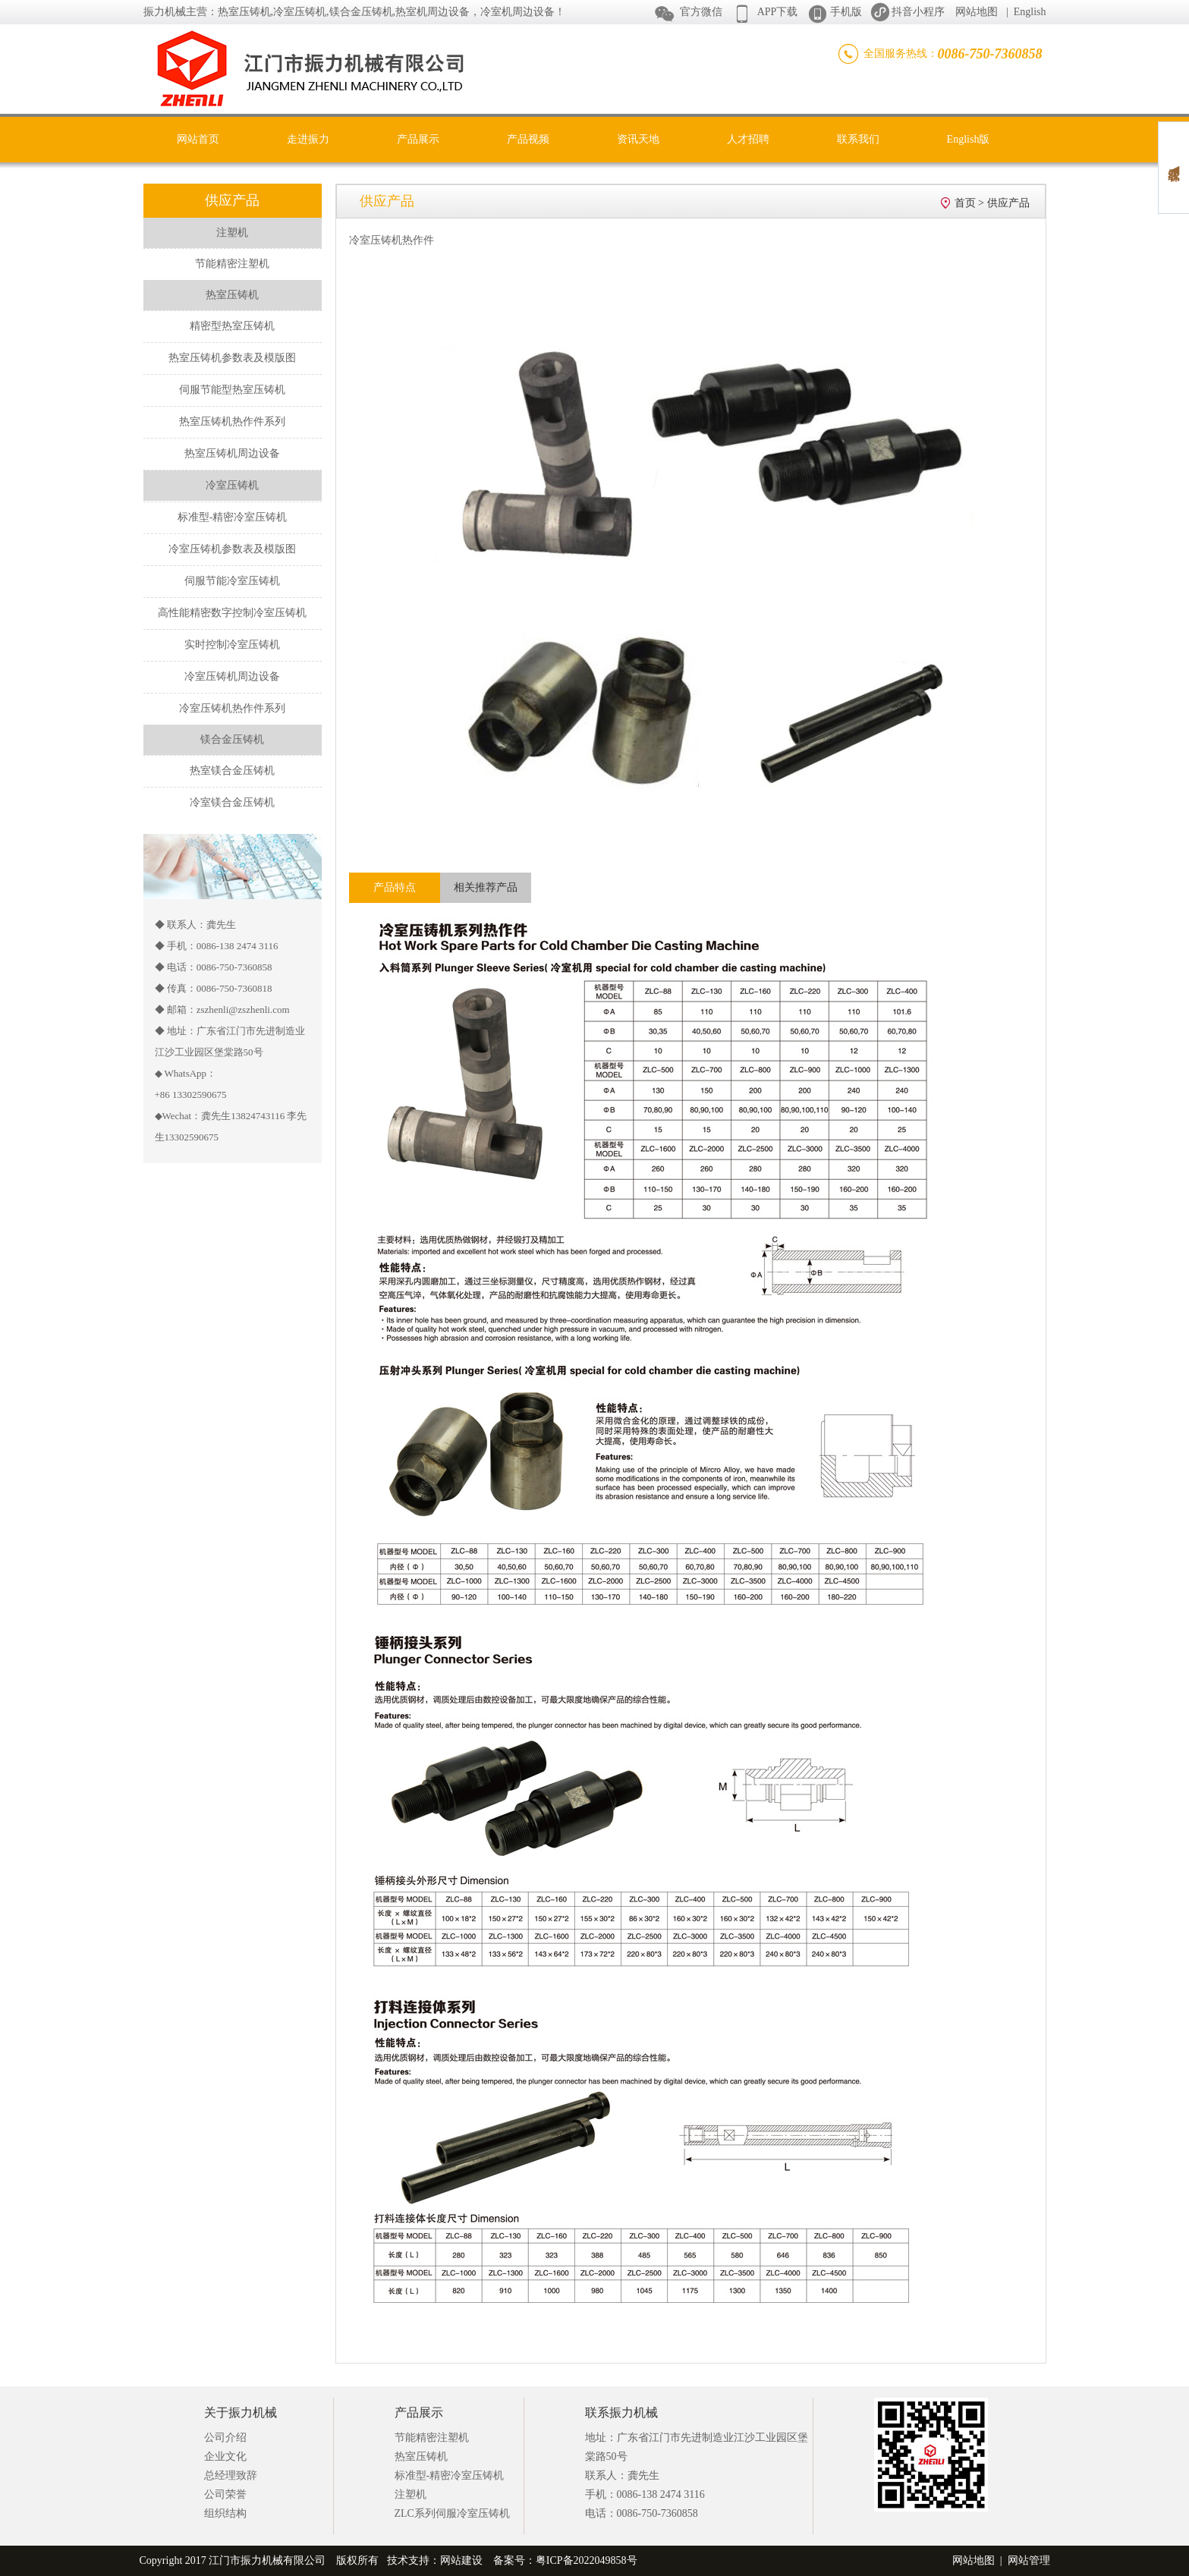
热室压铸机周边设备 (232, 453)
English (1030, 11)
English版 (968, 139)
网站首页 (198, 139)
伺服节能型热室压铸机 (232, 389)
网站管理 (1029, 2560)
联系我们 (858, 139)
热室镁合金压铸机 (232, 770)
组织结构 (225, 2513)
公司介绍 (225, 2437)
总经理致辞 (230, 2475)
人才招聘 (748, 139)
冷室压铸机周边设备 (232, 676)
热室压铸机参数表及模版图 (232, 357)
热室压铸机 (421, 2456)
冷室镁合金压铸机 (232, 802)
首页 (965, 203)
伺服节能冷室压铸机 (232, 581)
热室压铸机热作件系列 (232, 421)
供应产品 (1008, 203)
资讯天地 (638, 139)
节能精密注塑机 (232, 263)
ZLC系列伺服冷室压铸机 (452, 2513)
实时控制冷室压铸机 (232, 644)
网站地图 (976, 11)
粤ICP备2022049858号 (586, 2560)
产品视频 (528, 139)
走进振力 (308, 139)
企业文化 (225, 2456)
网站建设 (461, 2560)
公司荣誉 (225, 2494)
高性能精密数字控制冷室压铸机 (232, 612)
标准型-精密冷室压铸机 (233, 517)
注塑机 (410, 2494)
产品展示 (418, 139)
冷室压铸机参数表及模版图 (232, 549)
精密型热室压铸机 (232, 326)
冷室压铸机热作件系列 (232, 708)
